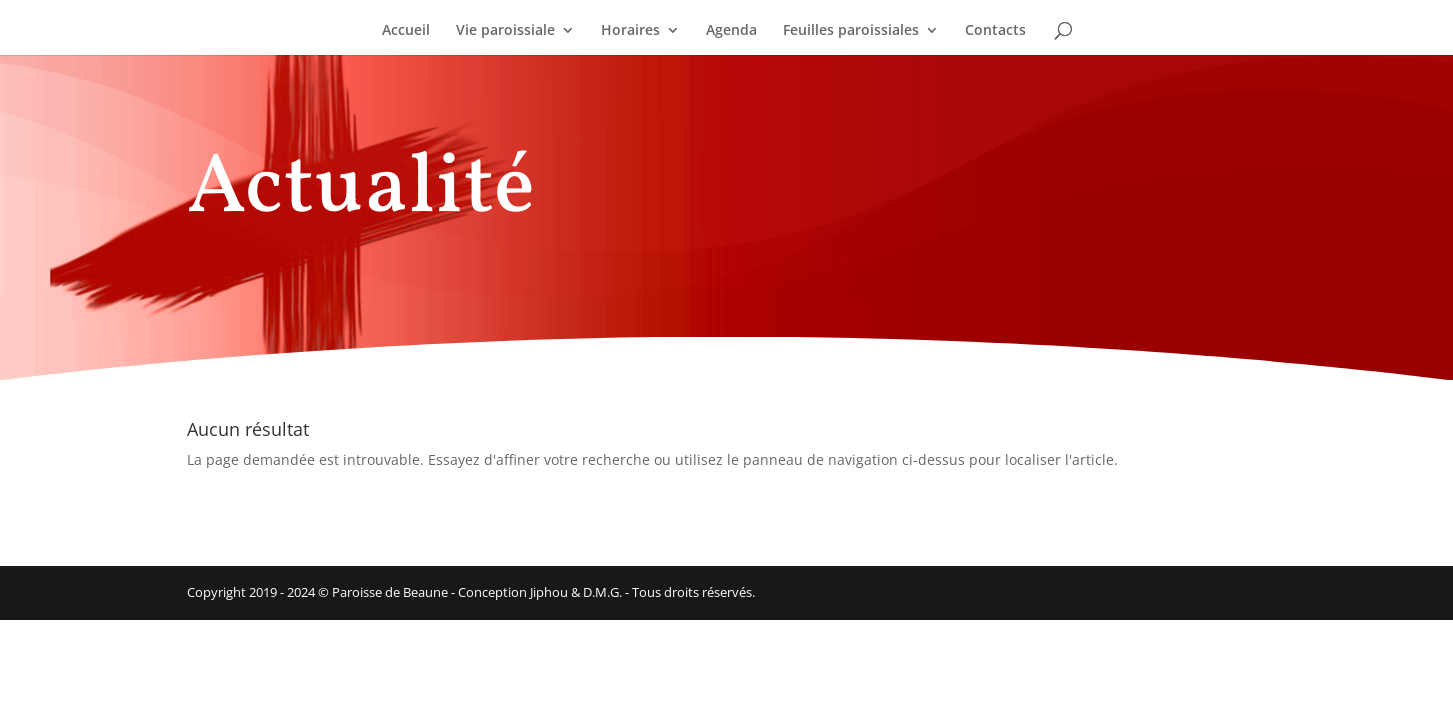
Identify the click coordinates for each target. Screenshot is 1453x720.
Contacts (995, 31)
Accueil (406, 31)
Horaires (630, 31)
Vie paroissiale (505, 31)
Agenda (731, 31)
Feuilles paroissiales (851, 31)
